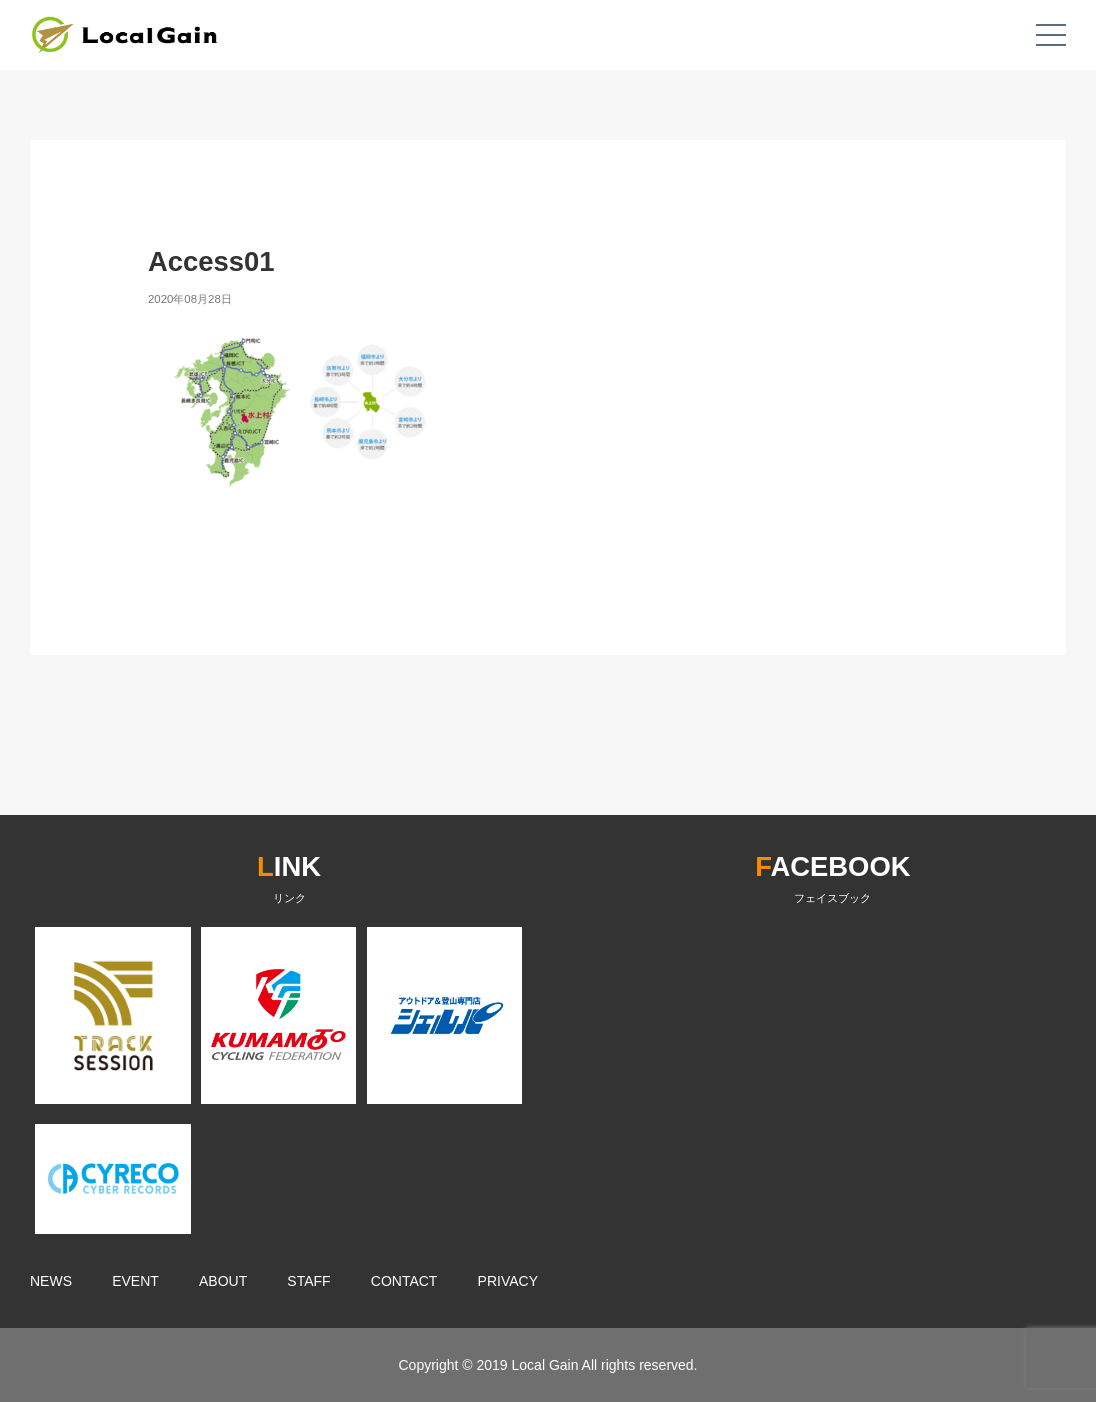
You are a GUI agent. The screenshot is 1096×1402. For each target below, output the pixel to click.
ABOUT (223, 1281)
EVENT (135, 1281)
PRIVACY (508, 1281)
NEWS (51, 1281)
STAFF (308, 1281)
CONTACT (404, 1281)
